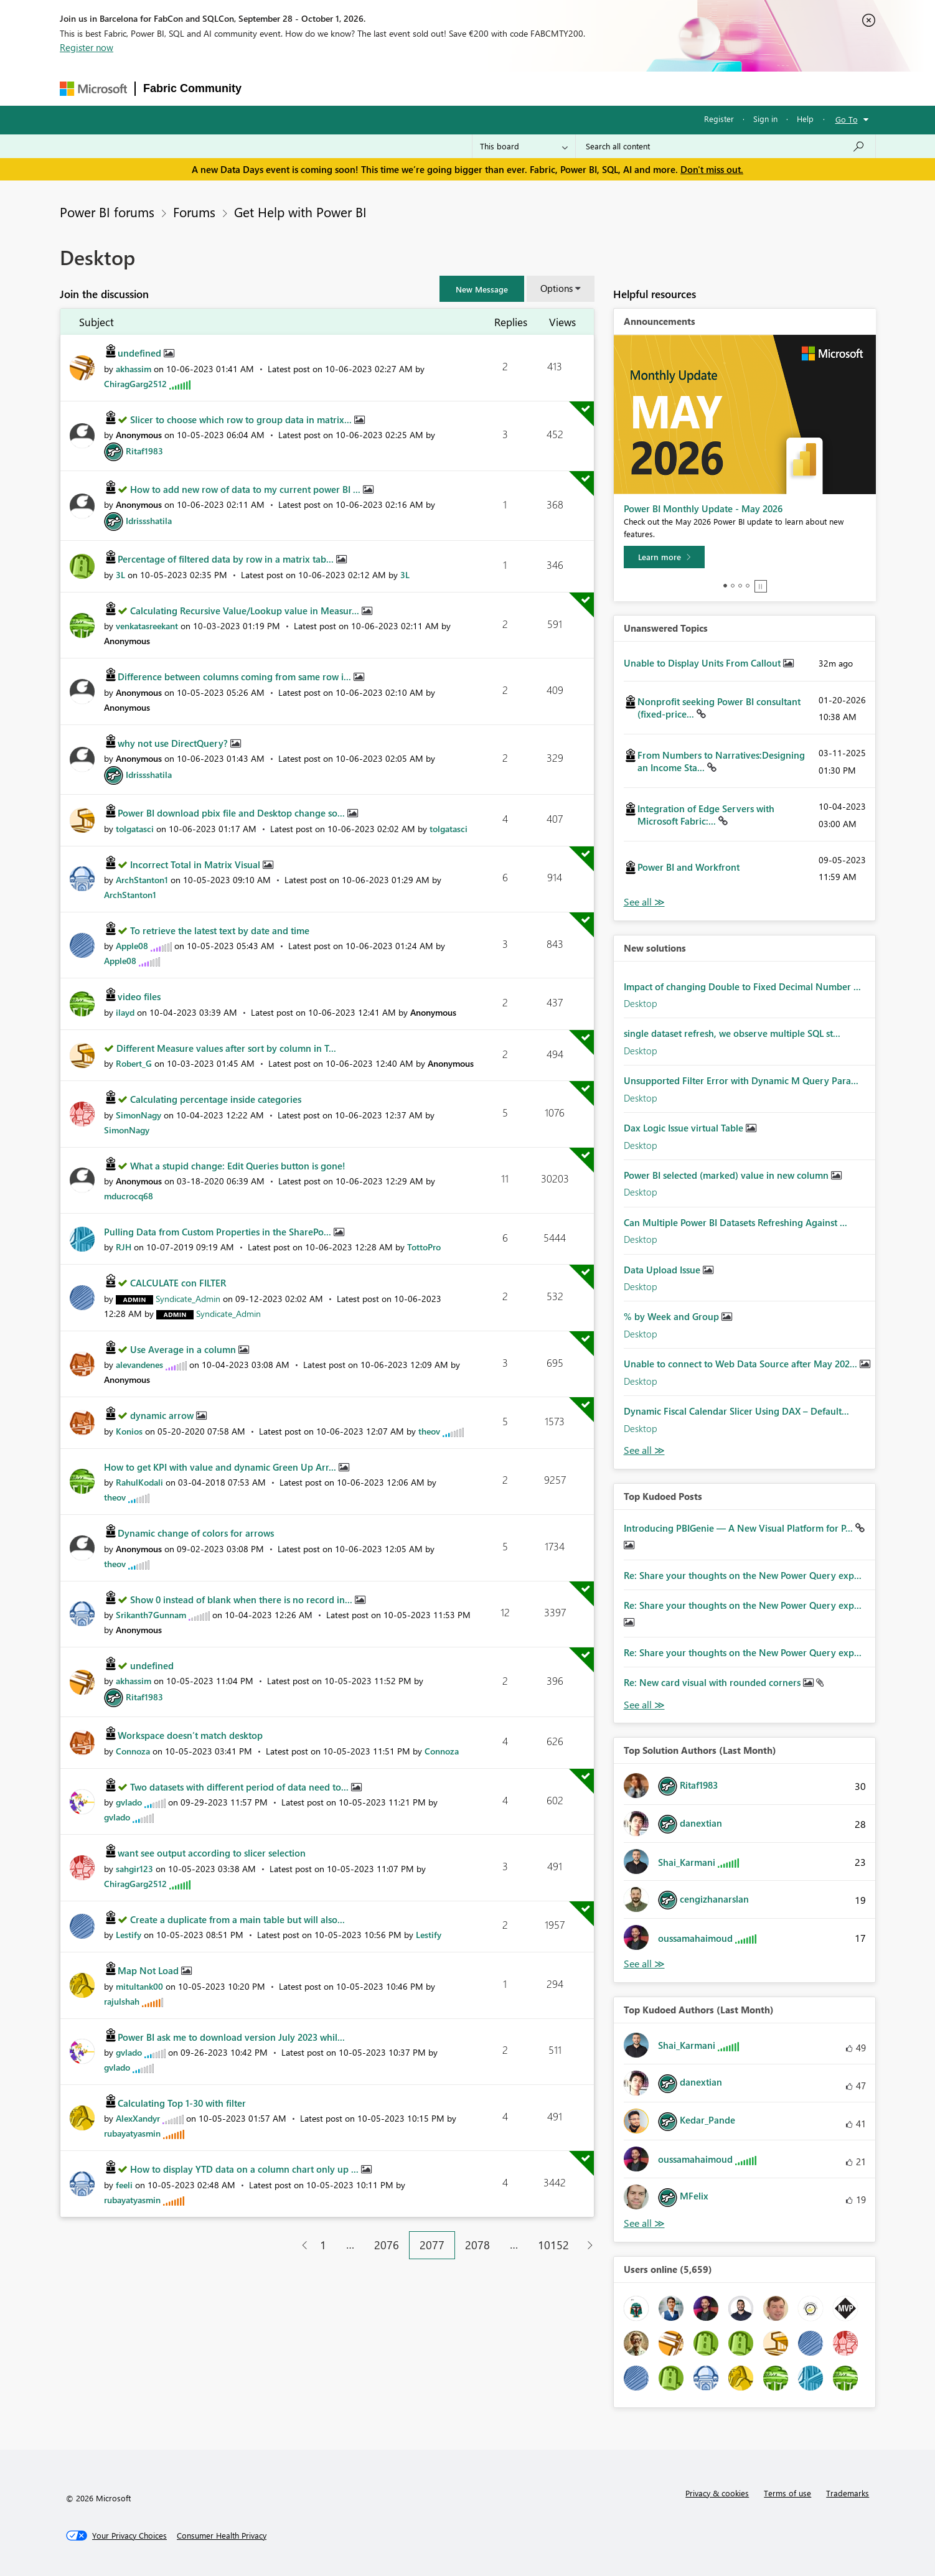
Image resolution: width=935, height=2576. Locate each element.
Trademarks (847, 2493)
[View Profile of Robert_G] (134, 1063)
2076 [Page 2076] (386, 2244)
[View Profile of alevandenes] (139, 1364)
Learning (534, 88)
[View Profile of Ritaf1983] (144, 451)
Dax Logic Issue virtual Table (685, 1128)
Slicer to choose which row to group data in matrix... (242, 419)
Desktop (640, 1003)
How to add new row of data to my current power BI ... (246, 489)
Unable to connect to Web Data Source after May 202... (742, 1363)
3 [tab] (740, 585)
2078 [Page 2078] (477, 2244)
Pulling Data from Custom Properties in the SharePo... (219, 1231)
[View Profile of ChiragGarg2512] (135, 384)
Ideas (375, 88)
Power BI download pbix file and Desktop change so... (232, 813)
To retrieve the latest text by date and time (219, 930)
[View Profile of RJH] (123, 1247)
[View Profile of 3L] (120, 575)
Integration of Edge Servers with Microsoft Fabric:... (705, 814)
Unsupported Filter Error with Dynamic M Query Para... (741, 1080)
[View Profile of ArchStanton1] (142, 880)
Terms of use (787, 2493)
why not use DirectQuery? (174, 743)
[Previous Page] (299, 2245)
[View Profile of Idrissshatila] (149, 521)
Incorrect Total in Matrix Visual (196, 864)
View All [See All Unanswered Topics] (644, 902)
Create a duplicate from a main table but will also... (237, 1919)
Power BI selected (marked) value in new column (727, 1175)
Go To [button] (846, 119)
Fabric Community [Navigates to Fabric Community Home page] (192, 88)
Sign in (765, 118)
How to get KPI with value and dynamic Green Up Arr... (221, 1467)
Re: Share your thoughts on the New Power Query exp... (743, 1575)
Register (719, 118)
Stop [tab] (760, 586)
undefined (141, 353)
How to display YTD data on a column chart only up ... (245, 2169)
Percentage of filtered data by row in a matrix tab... (227, 559)
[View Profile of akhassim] (133, 369)
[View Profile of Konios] (129, 1431)
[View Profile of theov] (429, 1431)
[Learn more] (664, 557)
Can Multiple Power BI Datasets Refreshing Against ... (735, 1222)
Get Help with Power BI (300, 211)
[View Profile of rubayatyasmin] (132, 2133)
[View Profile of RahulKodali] (139, 1482)
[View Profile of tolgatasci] (135, 829)
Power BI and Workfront (688, 867)
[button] (481, 289)
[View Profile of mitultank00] (139, 1986)
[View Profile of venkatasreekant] (147, 626)
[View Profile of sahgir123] (134, 1869)
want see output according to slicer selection (212, 1853)
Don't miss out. (711, 169)
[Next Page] (586, 2245)
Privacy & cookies (717, 2493)
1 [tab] (725, 585)
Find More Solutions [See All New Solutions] (644, 1450)
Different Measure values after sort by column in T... (226, 1048)
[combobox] (725, 146)
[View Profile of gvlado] (129, 1802)
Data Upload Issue (663, 1269)
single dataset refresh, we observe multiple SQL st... (732, 1033)
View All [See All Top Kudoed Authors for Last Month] (644, 2223)
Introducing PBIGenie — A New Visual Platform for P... (739, 1528)
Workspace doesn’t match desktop (190, 1735)
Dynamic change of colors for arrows (196, 1533)
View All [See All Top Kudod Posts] (644, 1705)
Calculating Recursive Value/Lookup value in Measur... (246, 610)
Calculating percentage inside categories (215, 1099)
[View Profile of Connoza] (133, 1751)
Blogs (487, 88)
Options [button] (556, 288)
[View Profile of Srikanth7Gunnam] (151, 1615)
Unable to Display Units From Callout (703, 663)
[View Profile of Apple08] (132, 946)
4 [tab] (747, 585)
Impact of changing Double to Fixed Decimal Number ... (742, 986)
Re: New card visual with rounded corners (713, 1682)
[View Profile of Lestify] (128, 1935)
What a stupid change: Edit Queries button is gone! (237, 1165)
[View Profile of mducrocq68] (128, 1196)
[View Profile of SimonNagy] (138, 1115)
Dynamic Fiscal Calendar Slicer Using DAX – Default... (736, 1411)
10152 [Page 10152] (553, 2244)
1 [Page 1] (323, 2244)
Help (805, 118)
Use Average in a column (184, 1349)
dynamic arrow (163, 1415)
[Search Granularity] (523, 146)
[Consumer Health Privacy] (221, 2535)
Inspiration (325, 88)
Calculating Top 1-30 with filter (182, 2103)
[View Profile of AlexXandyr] (138, 2118)
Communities (431, 88)
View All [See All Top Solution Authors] (644, 1964)
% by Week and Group (672, 1316)
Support (587, 88)
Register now (86, 47)
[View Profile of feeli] (124, 2185)
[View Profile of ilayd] (125, 1012)
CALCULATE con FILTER (178, 1282)
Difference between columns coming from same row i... (236, 676)
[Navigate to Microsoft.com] (93, 89)
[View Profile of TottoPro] (424, 1247)
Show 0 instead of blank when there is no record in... (242, 1599)
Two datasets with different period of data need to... (240, 1787)
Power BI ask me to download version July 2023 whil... (231, 2037)
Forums (269, 88)
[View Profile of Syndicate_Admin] (188, 1298)
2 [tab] (732, 585)
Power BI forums (107, 211)
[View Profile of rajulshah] (121, 2001)
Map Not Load (149, 1970)
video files (139, 996)
